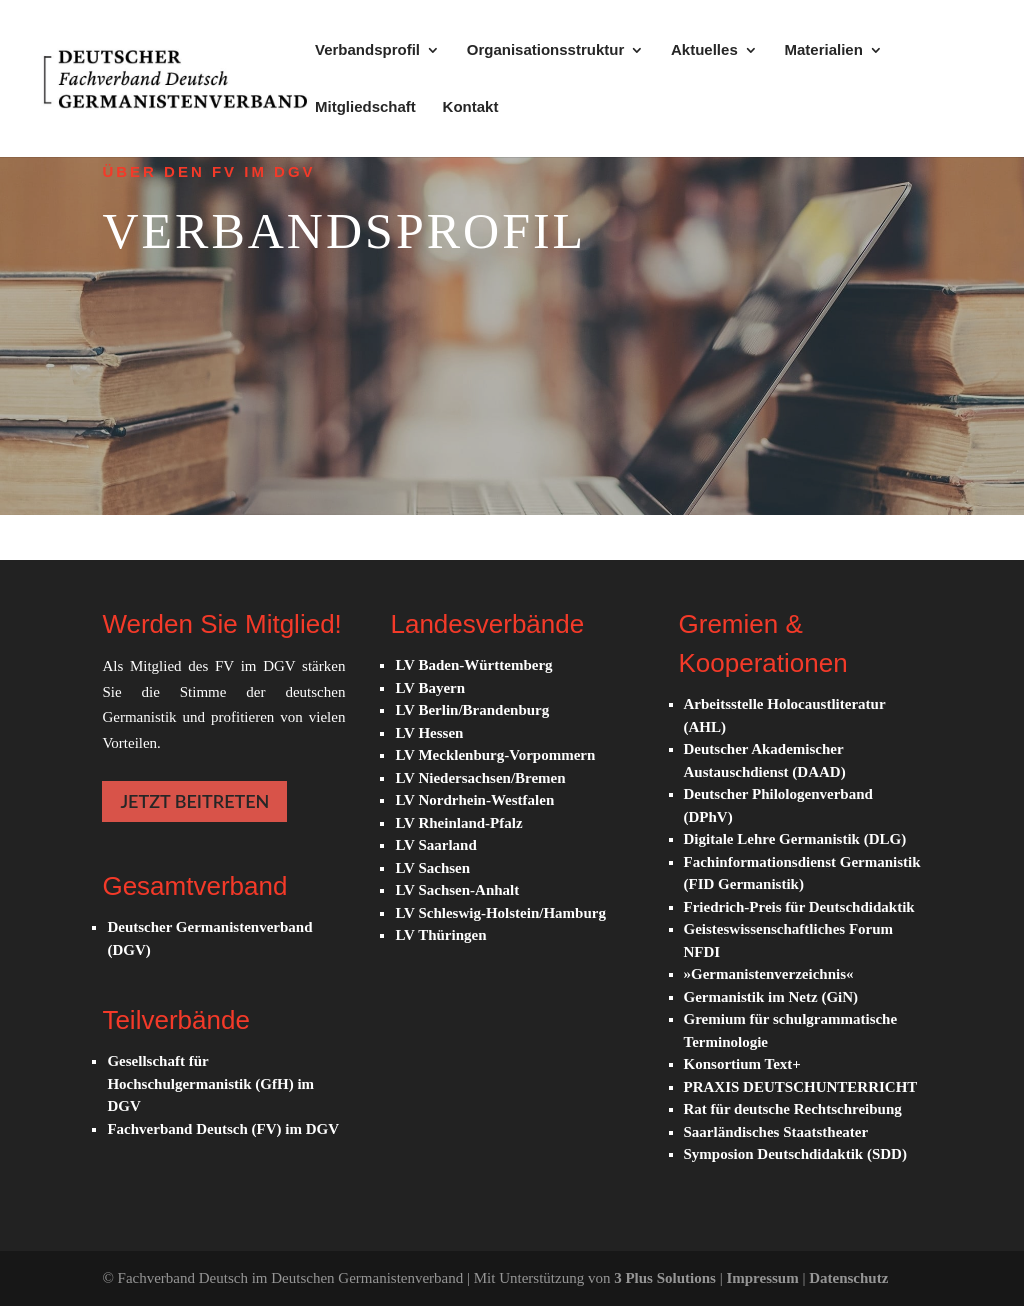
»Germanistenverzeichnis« (769, 974)
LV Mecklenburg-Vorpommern (495, 755)
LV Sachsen (432, 868)
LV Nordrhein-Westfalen (474, 800)
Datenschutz (848, 1278)
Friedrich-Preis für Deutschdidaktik (799, 907)
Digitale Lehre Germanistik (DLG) (795, 839)
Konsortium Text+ (742, 1064)
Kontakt (471, 107)
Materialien (823, 50)
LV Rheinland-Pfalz (458, 823)
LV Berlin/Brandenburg (472, 710)
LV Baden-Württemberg (473, 665)
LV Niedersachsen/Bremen (480, 778)
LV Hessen (429, 733)
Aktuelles (704, 50)
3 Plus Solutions (666, 1278)
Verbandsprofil (367, 50)
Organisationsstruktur (546, 50)
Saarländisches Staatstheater (776, 1132)
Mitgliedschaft (365, 107)
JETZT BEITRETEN (194, 801)
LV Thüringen (440, 935)
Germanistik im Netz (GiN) (771, 997)
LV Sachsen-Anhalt (457, 890)
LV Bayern (430, 688)
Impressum (764, 1278)
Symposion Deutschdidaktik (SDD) (795, 1154)
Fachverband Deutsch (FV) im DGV (223, 1129)
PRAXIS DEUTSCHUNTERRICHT (801, 1087)
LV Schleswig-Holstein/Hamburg (500, 913)
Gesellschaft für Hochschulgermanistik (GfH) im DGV (210, 1083)
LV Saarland (435, 845)
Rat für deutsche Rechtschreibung (793, 1109)
